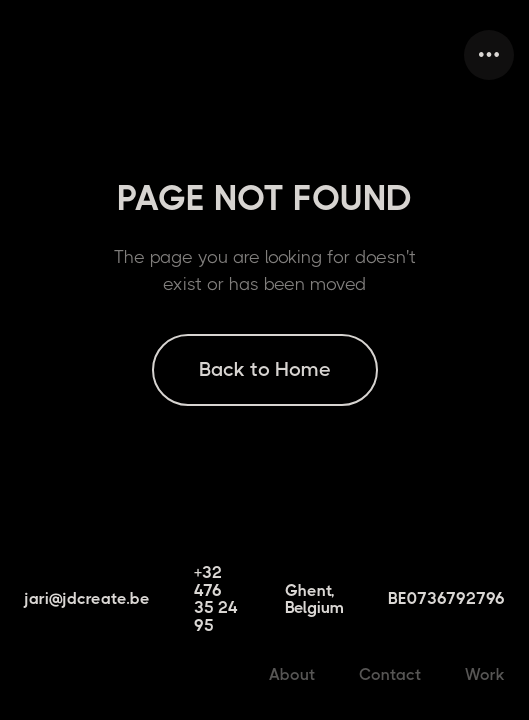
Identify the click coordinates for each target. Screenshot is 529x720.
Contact (390, 674)
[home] (20, 55)
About (292, 674)
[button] (489, 55)
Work (485, 674)
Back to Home (265, 369)
